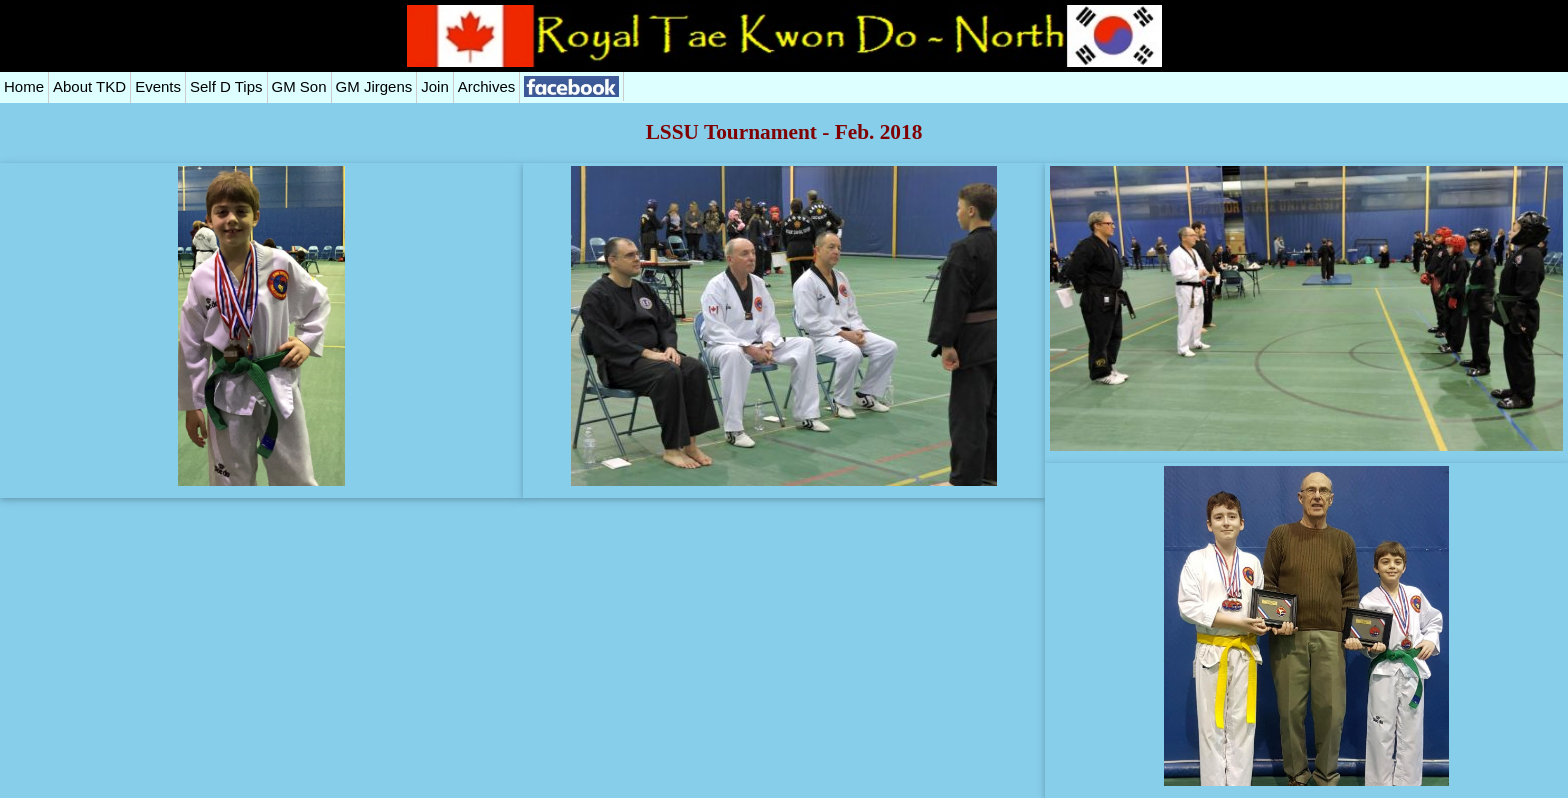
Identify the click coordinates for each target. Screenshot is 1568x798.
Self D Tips (226, 86)
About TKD (89, 86)
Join (435, 86)
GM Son (299, 86)
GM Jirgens (374, 86)
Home (24, 86)
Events (158, 86)
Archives (487, 86)
